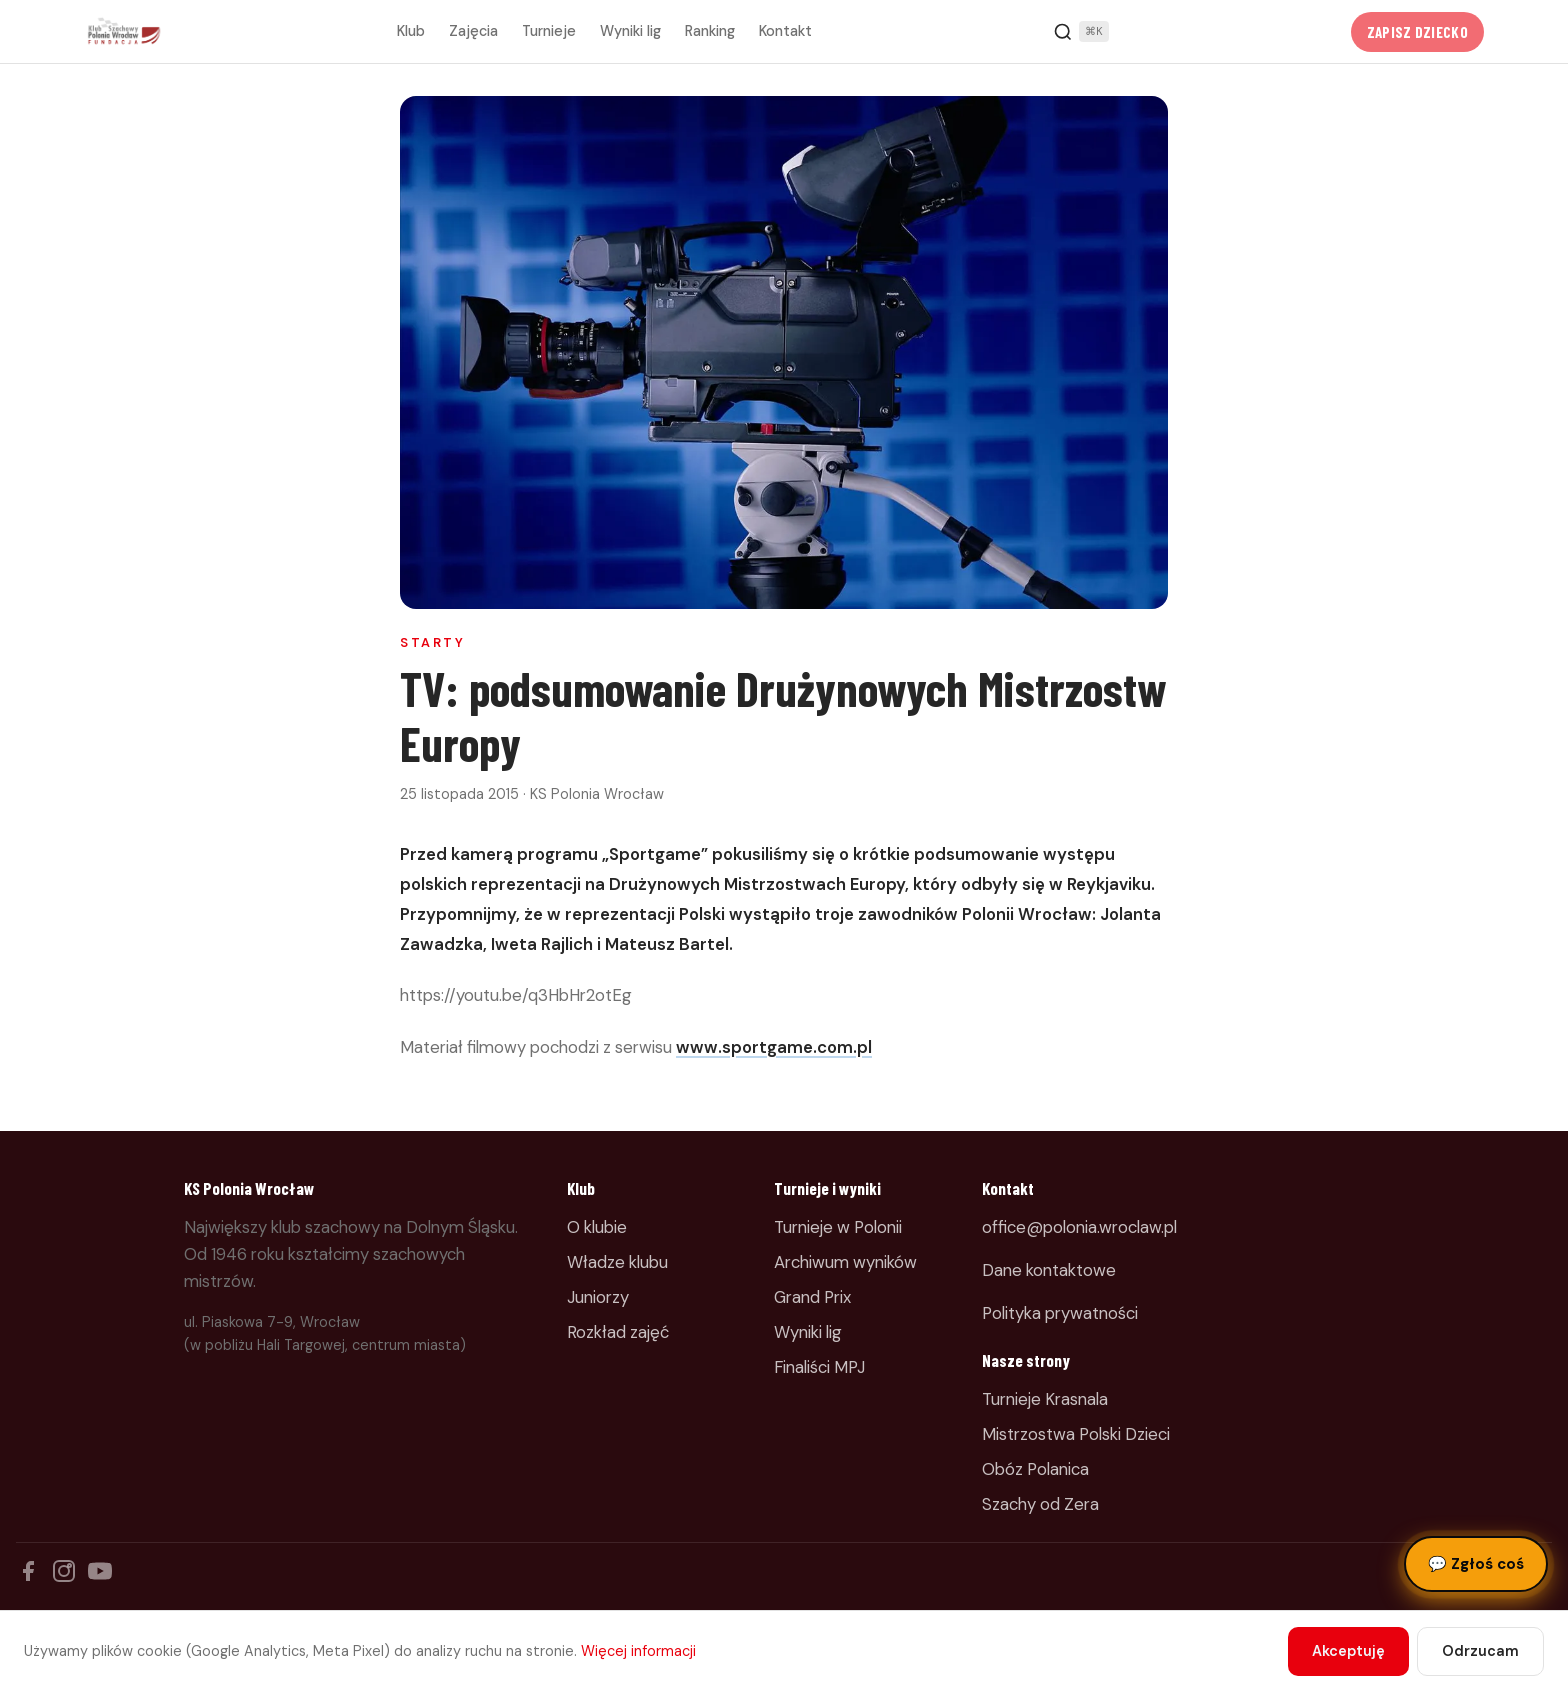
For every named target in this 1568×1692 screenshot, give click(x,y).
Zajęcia (473, 31)
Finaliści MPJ (819, 1367)
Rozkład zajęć (618, 1332)
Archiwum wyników (845, 1262)
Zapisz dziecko (1417, 32)
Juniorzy (598, 1297)
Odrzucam (1480, 1651)
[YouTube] (100, 1571)
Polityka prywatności (1060, 1313)
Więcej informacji (638, 1651)
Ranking (710, 31)
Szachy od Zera (1040, 1504)
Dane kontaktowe (1049, 1270)
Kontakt (785, 31)
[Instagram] (64, 1571)
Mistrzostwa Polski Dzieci (1076, 1434)
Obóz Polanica (1035, 1469)
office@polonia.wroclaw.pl (1079, 1227)
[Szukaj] (1081, 32)
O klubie (597, 1227)
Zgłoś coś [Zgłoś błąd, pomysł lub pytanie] (1476, 1564)
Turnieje (549, 31)
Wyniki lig (630, 31)
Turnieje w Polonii (838, 1227)
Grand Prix (812, 1297)
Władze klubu (617, 1262)
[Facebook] (28, 1571)
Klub (411, 31)
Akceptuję (1348, 1651)
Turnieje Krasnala (1045, 1399)
